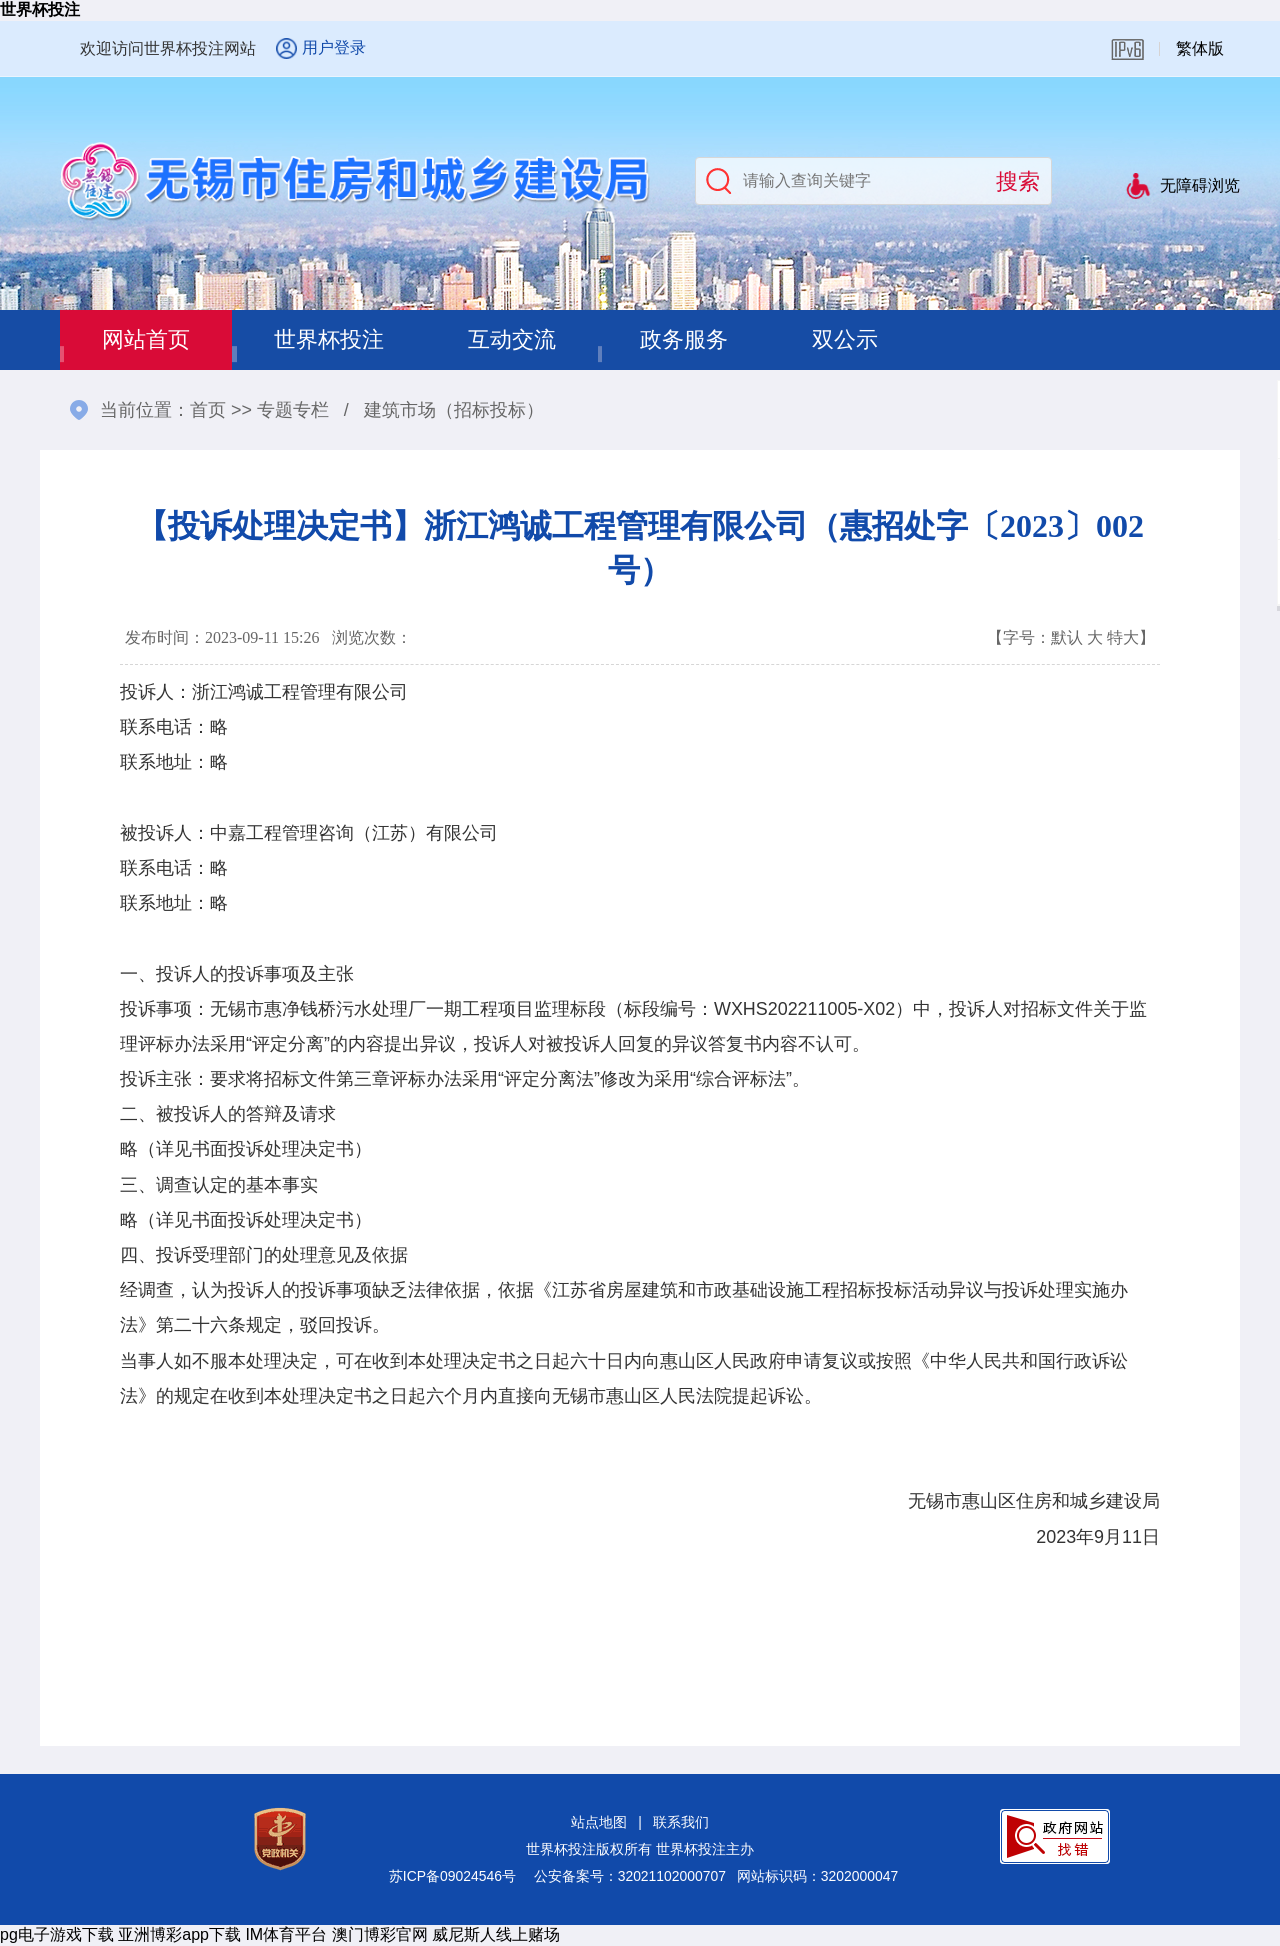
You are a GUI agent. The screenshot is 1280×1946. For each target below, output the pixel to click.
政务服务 (684, 339)
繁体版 (1200, 48)
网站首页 (146, 339)
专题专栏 (293, 410)
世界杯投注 (40, 9)
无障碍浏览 (1200, 185)
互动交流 (512, 339)
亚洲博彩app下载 (179, 1934)
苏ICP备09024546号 (452, 1876)
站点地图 (599, 1822)
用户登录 (334, 47)
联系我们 (681, 1822)
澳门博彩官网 (380, 1934)
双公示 (845, 339)
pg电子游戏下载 (57, 1934)
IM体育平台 (286, 1934)
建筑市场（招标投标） (454, 410)
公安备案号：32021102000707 (630, 1876)
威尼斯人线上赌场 (496, 1934)
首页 (208, 410)
